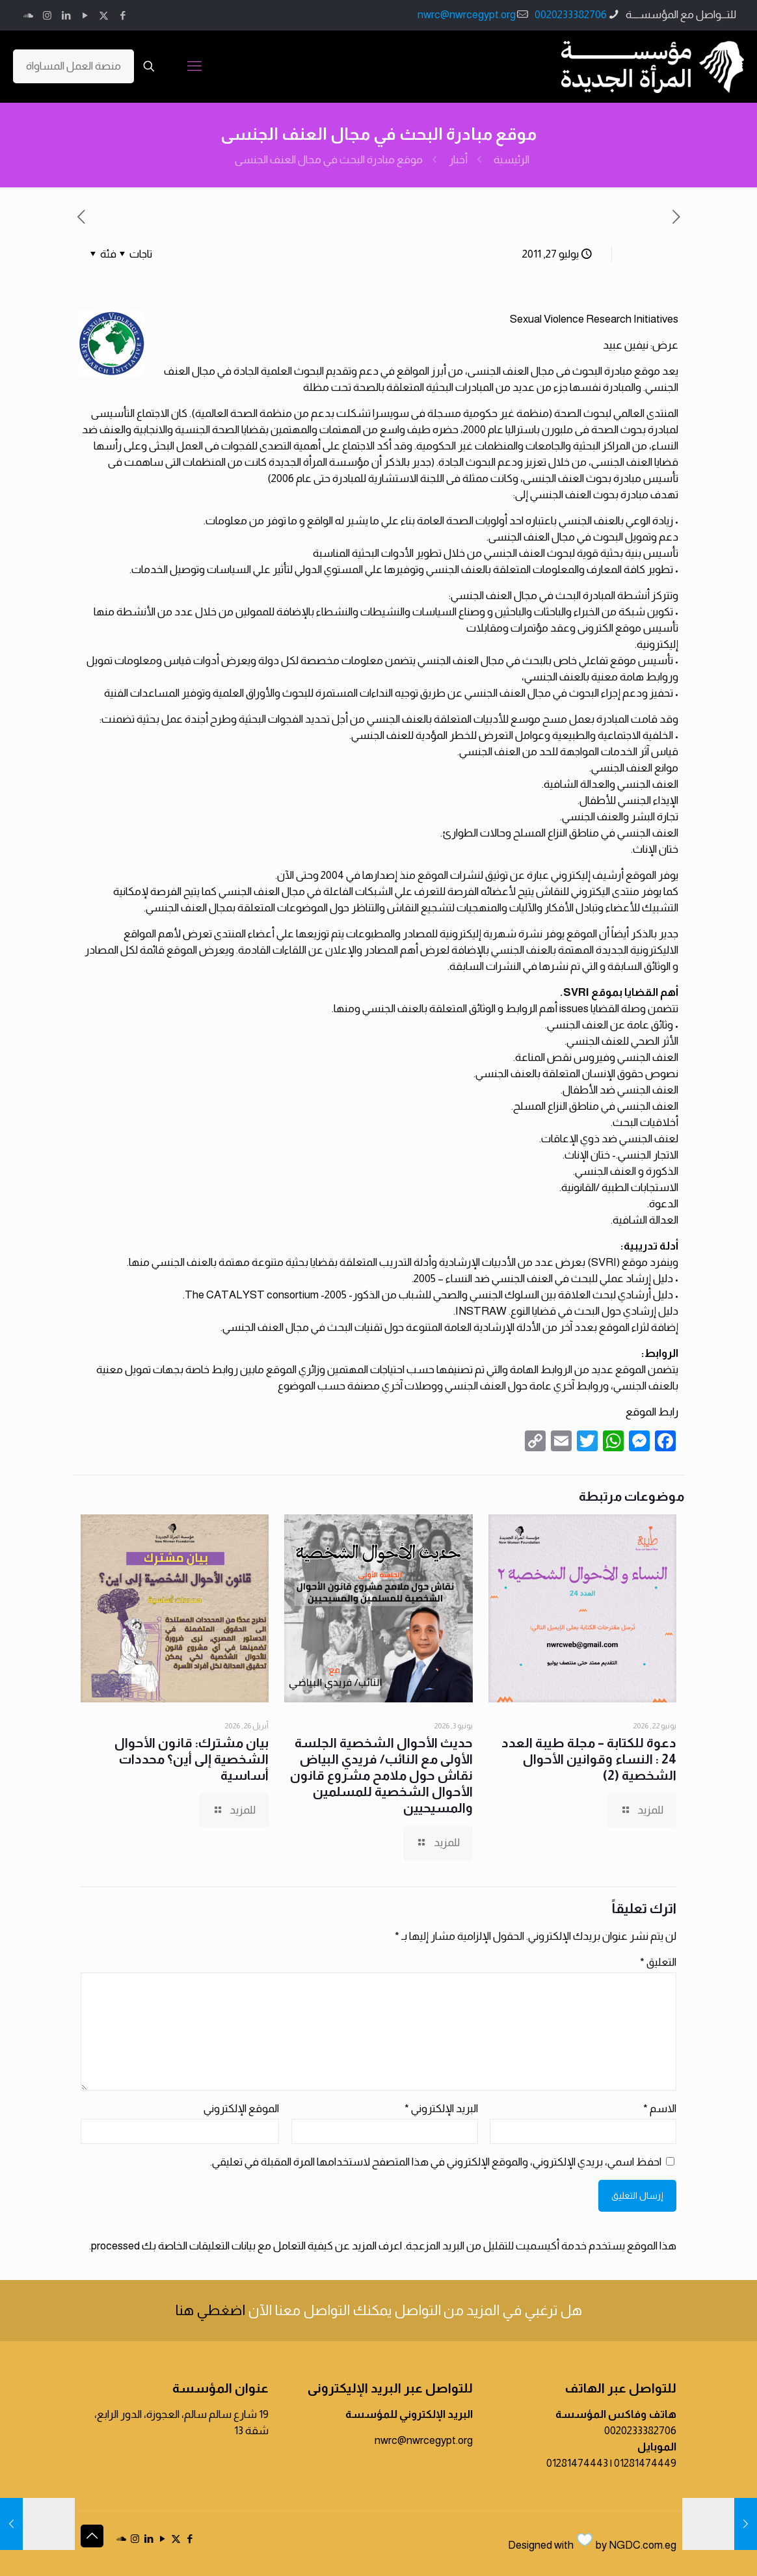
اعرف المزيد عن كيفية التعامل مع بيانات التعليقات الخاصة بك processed (246, 2246)
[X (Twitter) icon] (104, 15)
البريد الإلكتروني (441, 2108)
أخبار (458, 160)
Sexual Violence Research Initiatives (594, 319)
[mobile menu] (194, 66)
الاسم (659, 2108)
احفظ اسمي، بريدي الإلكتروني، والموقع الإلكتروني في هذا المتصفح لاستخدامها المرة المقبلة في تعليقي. (435, 2162)
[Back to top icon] (92, 2536)
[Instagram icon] (47, 15)
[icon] (28, 15)
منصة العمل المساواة (73, 66)
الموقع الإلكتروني (241, 2108)
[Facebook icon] (122, 15)
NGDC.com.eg (642, 2545)
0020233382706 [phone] (571, 14)
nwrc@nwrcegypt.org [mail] (467, 14)
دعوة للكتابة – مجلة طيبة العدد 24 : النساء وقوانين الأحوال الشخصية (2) (588, 1759)
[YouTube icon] (85, 15)
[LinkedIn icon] (66, 15)
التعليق (658, 1962)
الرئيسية (511, 160)
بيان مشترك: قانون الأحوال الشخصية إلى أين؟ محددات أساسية (191, 1759)
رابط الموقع (652, 1412)
